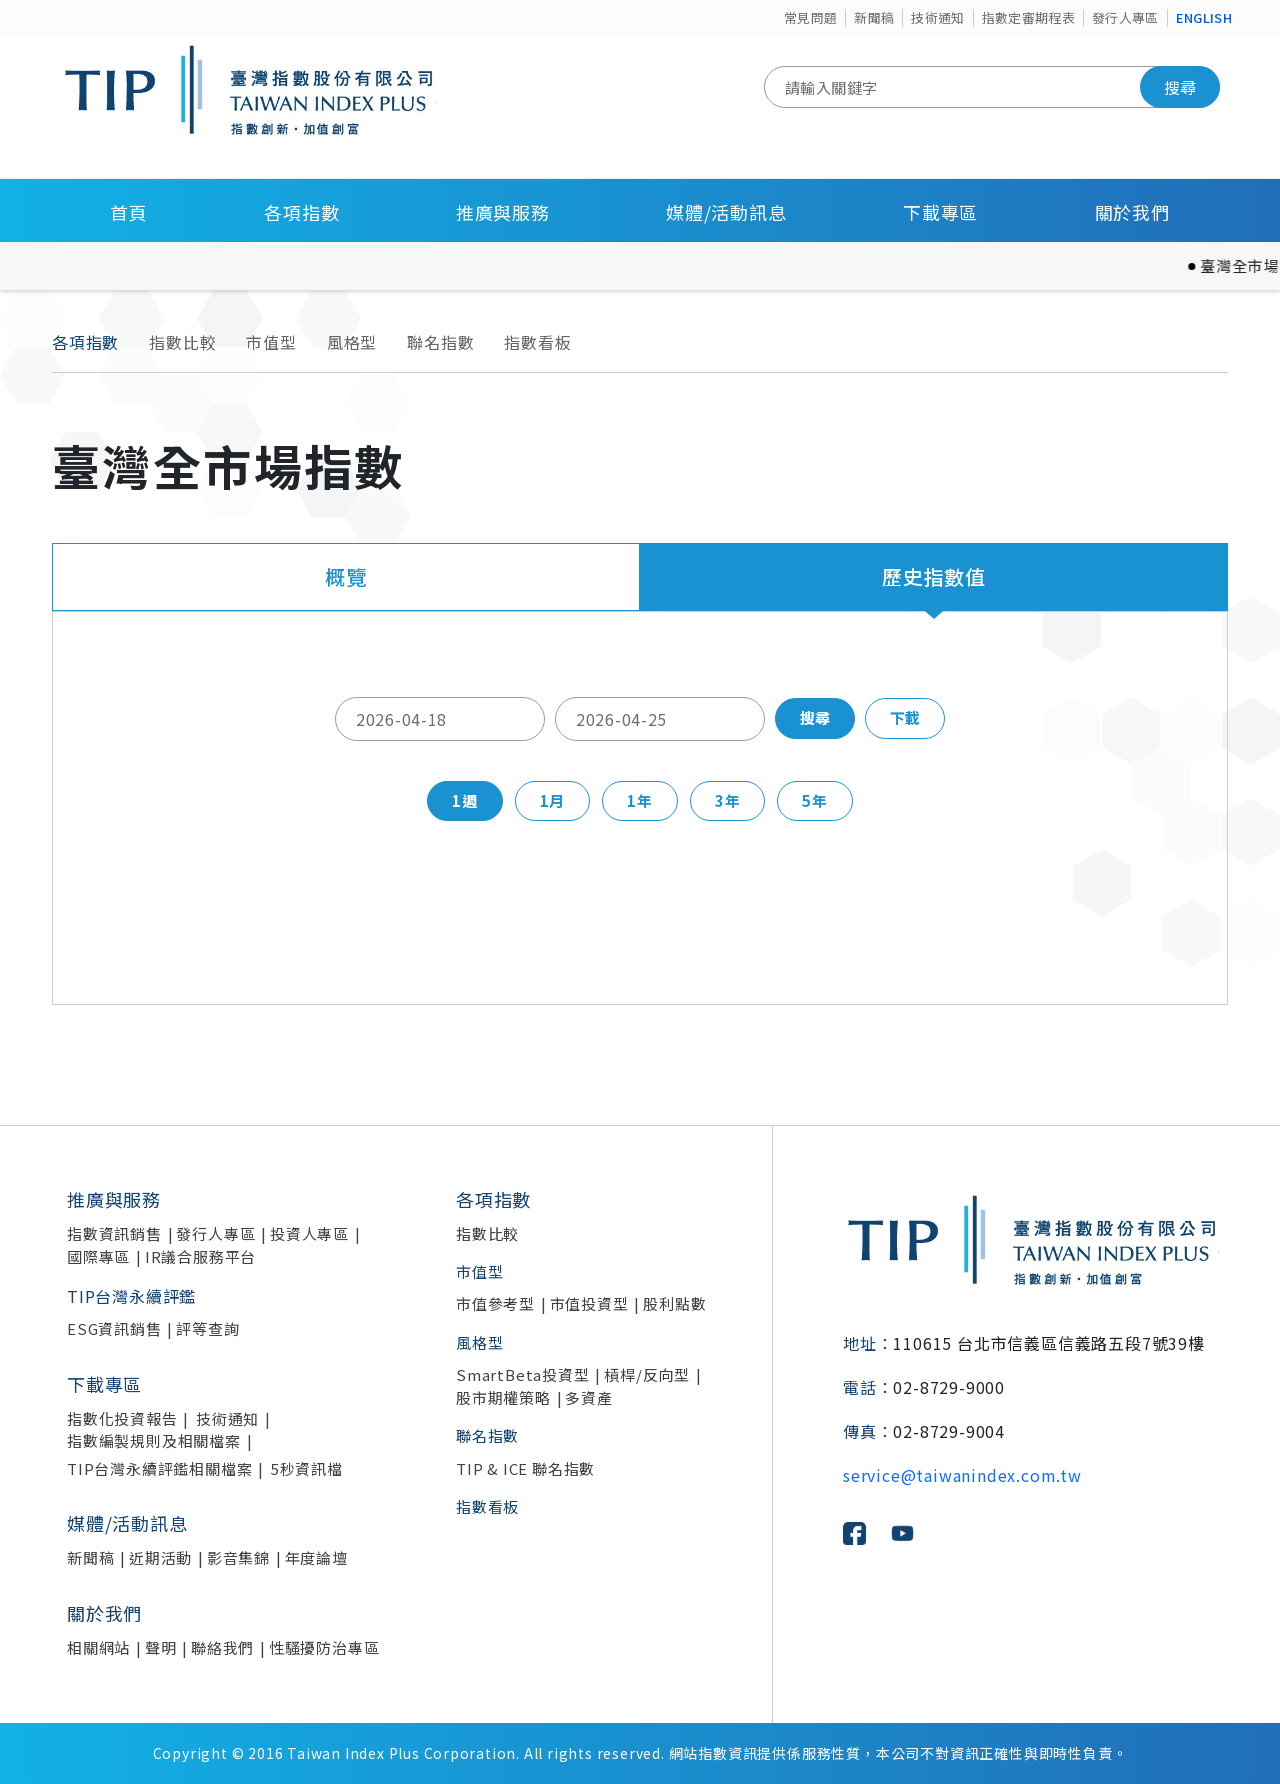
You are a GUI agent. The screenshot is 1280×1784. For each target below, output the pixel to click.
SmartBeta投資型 (523, 1374)
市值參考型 (495, 1303)
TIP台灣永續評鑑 (131, 1296)
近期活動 (160, 1557)
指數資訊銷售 (114, 1233)
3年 (728, 800)
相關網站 (98, 1647)
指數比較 (182, 342)
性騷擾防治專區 (324, 1647)
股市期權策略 (503, 1397)
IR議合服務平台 (200, 1256)
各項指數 (301, 212)
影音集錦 (238, 1557)
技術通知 (937, 17)
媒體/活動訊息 (726, 212)
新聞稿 (874, 17)
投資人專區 (309, 1233)
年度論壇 (316, 1557)
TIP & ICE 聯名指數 (525, 1468)
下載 (905, 717)
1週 (465, 800)
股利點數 (674, 1303)
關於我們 (1132, 212)
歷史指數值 (934, 576)
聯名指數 (440, 342)
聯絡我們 (222, 1647)
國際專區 (98, 1256)
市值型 (271, 342)
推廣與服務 (503, 212)
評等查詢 (207, 1328)
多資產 (588, 1397)
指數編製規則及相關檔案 (154, 1440)
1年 (640, 800)
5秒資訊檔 (307, 1468)
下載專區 (940, 212)
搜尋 (1180, 87)
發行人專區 (1125, 17)
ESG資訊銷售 (114, 1328)
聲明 (161, 1647)
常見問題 (810, 17)
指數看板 (537, 342)
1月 (553, 800)
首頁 (129, 212)
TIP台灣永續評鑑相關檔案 (159, 1468)
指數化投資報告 (122, 1418)
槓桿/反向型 (647, 1374)
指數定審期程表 (1028, 17)
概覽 (346, 576)
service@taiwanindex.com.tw (962, 1475)
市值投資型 (589, 1303)
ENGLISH (1204, 17)
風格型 (352, 342)
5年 (815, 800)
